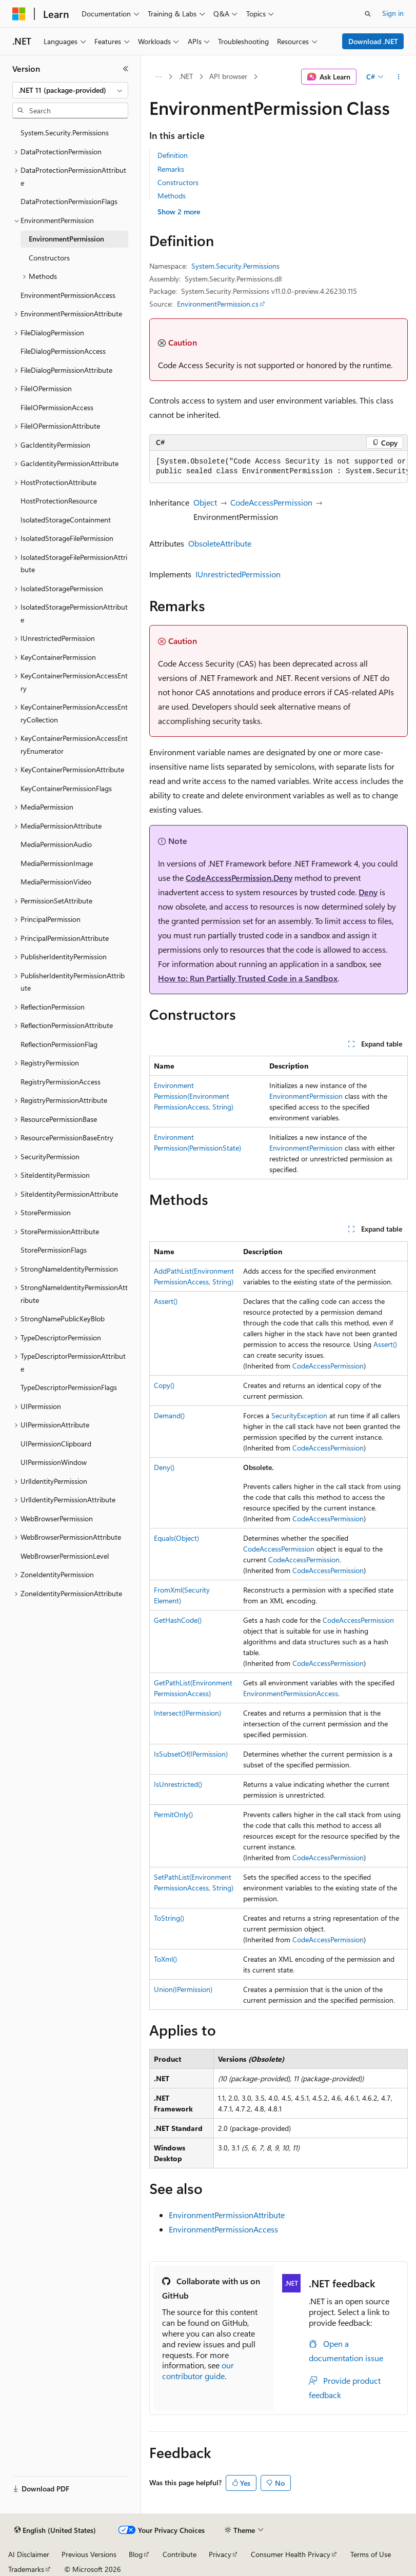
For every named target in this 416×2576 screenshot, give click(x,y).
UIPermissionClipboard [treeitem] (56, 1443)
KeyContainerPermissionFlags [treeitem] (66, 788)
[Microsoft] (19, 14)
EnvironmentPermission (306, 1096)
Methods (171, 195)
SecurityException (299, 1415)
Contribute (179, 2554)
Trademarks (26, 2569)
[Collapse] (125, 68)
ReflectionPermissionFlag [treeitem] (59, 1044)
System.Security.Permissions (235, 266)
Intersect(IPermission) (187, 1713)
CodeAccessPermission (271, 502)
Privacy (220, 2554)
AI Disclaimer (28, 2554)
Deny (368, 892)
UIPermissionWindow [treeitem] (54, 1462)
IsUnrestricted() (178, 1784)
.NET (186, 76)
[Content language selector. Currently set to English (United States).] (55, 2530)
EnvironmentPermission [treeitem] (66, 239)
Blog (136, 2554)
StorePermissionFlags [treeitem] (54, 1250)
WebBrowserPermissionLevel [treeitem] (65, 1556)
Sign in (393, 13)
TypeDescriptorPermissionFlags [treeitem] (69, 1387)
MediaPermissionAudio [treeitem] (56, 844)
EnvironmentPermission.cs (218, 304)
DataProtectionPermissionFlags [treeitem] (69, 201)
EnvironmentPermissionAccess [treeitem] (68, 295)
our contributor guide (198, 2370)
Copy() (164, 1385)
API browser (228, 76)
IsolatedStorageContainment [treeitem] (66, 520)
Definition (172, 155)
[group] (278, 467)
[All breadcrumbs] (158, 77)
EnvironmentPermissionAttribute (227, 2214)
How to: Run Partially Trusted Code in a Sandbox (248, 978)
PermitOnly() (173, 1814)
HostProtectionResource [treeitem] (59, 501)
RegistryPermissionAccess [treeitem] (61, 1081)
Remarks (170, 169)
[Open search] (368, 14)
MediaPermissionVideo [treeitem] (56, 882)
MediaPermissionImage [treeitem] (57, 863)
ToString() (169, 1918)
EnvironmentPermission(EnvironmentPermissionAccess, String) (193, 1096)
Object (205, 502)
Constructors (178, 182)
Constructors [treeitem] (49, 258)
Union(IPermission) (183, 1989)
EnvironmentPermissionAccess (290, 1693)
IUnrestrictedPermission (238, 574)
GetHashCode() (178, 1620)
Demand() (169, 1415)
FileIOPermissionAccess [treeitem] (57, 407)
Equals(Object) (176, 1538)
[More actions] (399, 77)
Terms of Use (370, 2554)
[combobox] (70, 90)
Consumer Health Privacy (290, 2554)
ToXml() (165, 1959)
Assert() (165, 1301)
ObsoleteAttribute (219, 543)
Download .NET (373, 41)
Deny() (164, 1467)
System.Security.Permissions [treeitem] (65, 132)
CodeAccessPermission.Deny (239, 877)
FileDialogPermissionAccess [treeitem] (63, 351)
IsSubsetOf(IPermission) (191, 1754)
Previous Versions (89, 2554)
